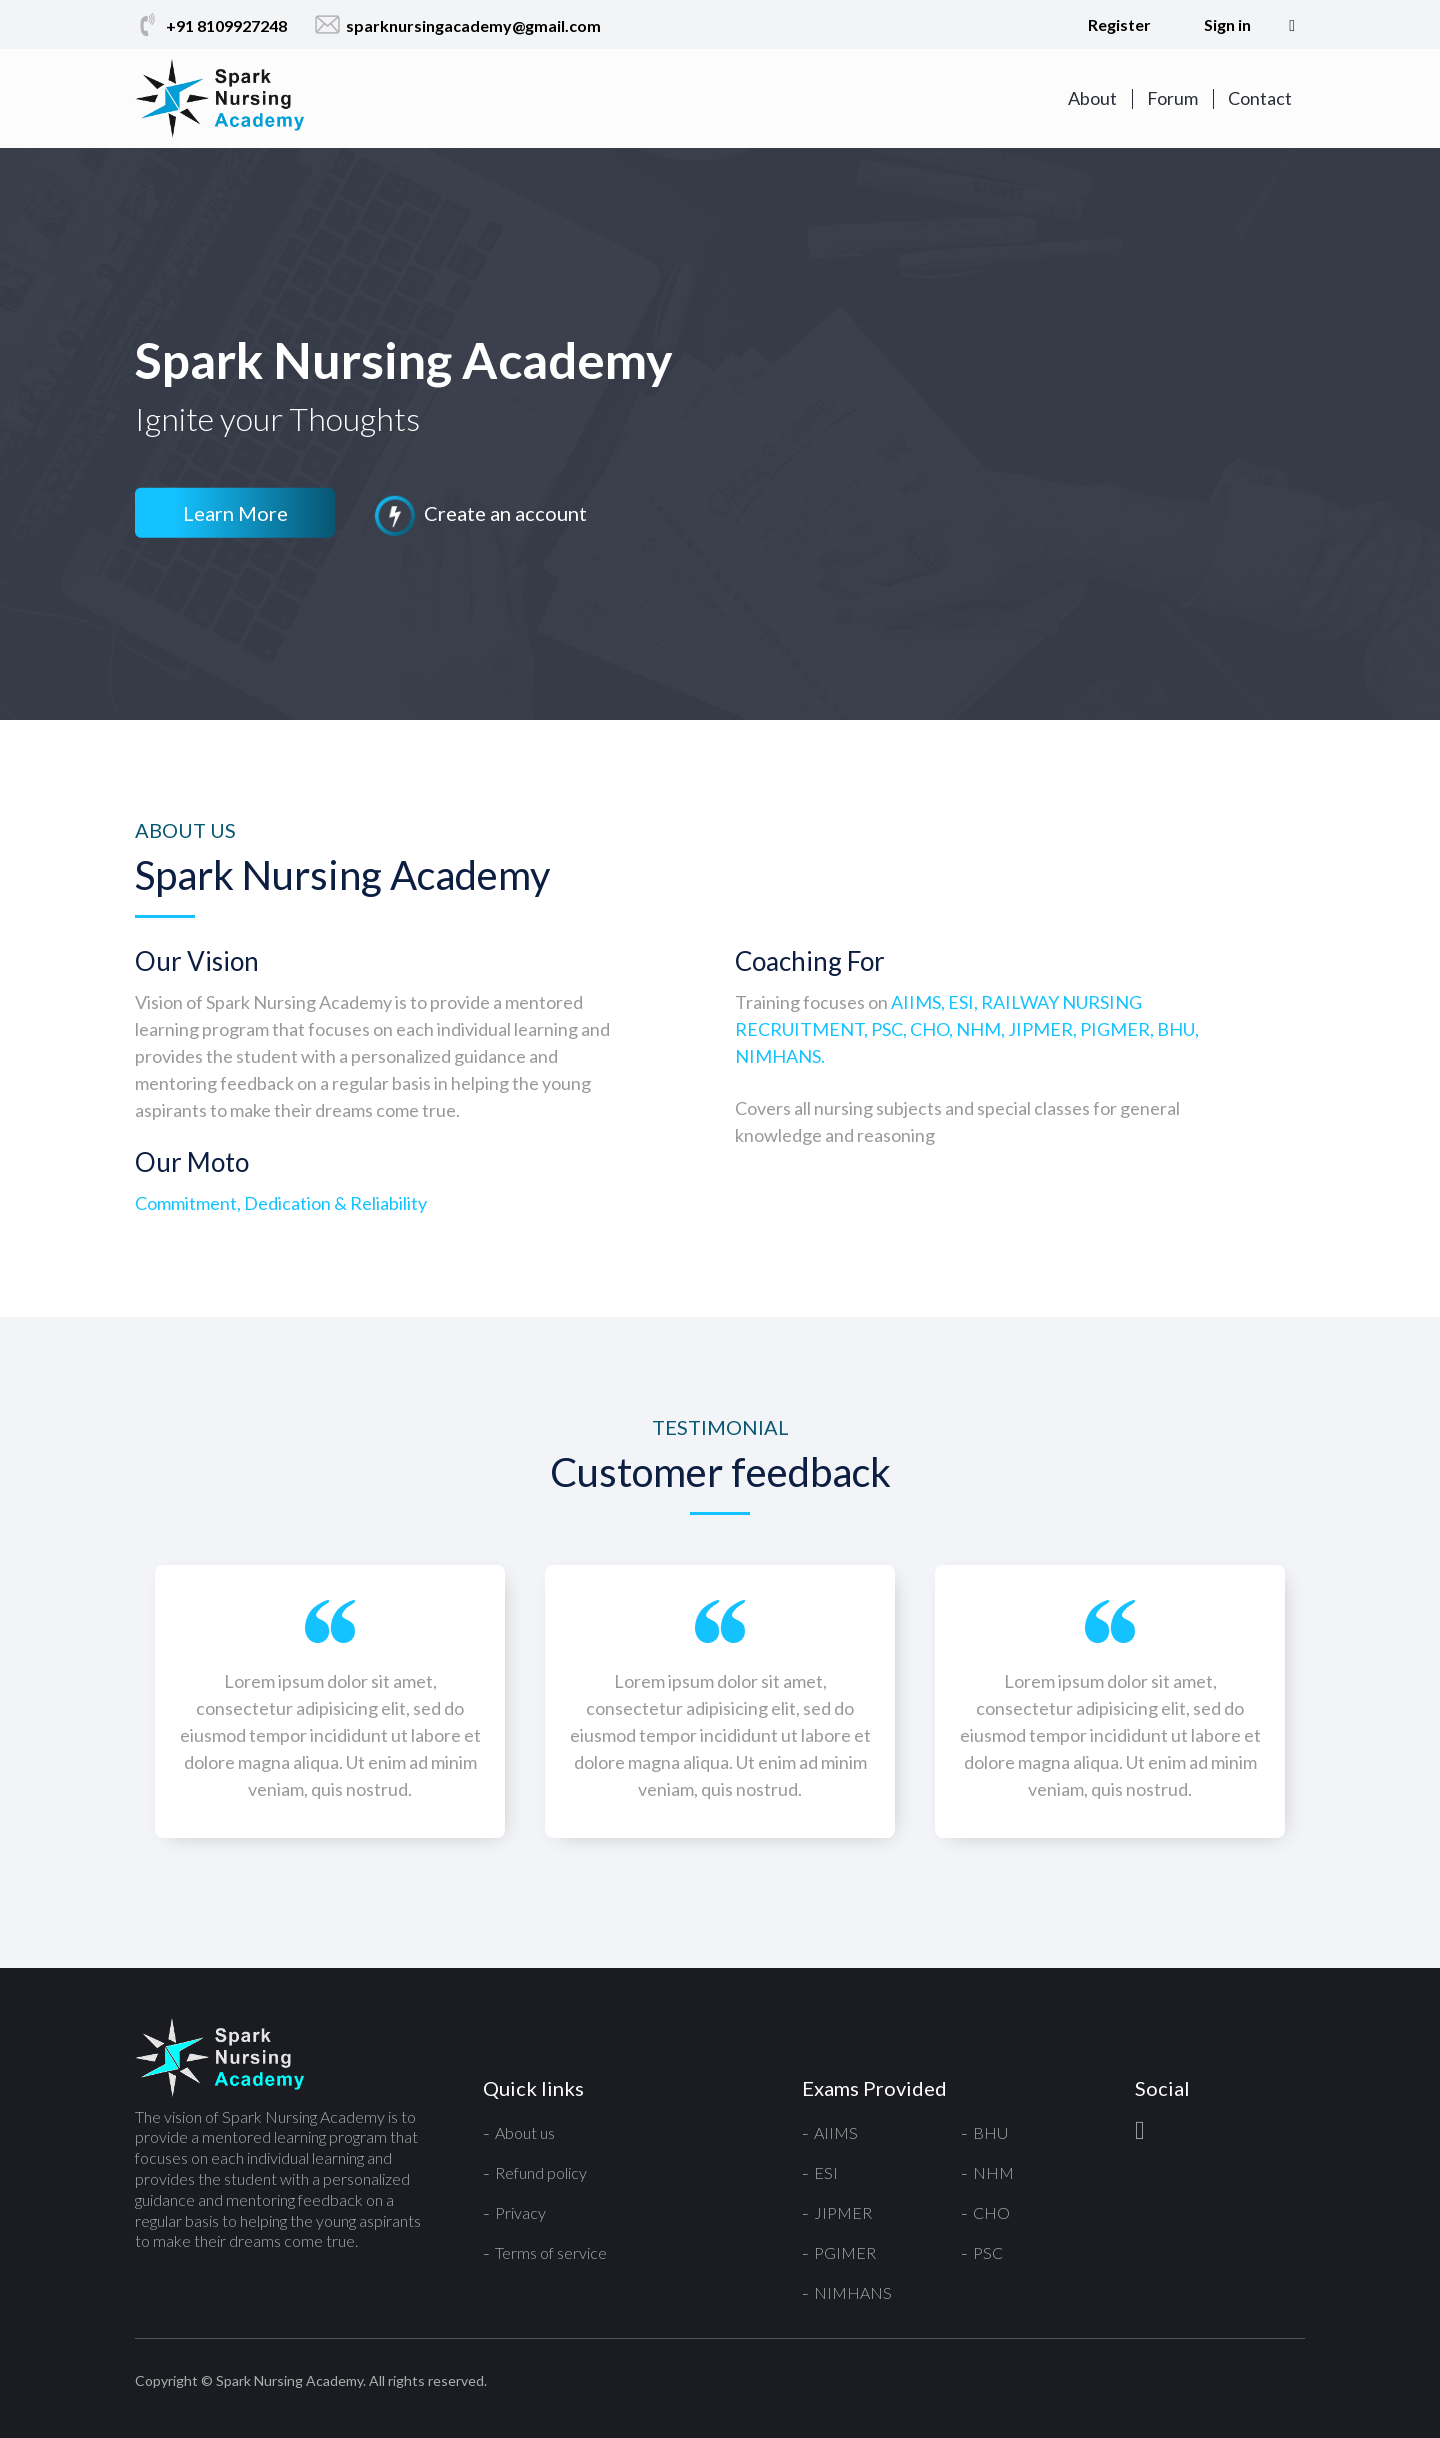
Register (1119, 24)
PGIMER (845, 2252)
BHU (990, 2132)
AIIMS (836, 2132)
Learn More (235, 513)
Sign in (1227, 24)
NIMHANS (853, 2292)
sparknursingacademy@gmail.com (458, 25)
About (1092, 98)
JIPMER (843, 2212)
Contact (1260, 98)
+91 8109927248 (211, 25)
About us (525, 2132)
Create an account (480, 516)
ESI (826, 2172)
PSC (988, 2252)
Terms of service (551, 2252)
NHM (993, 2172)
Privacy (520, 2212)
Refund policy (541, 2172)
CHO (991, 2212)
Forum (1172, 98)
